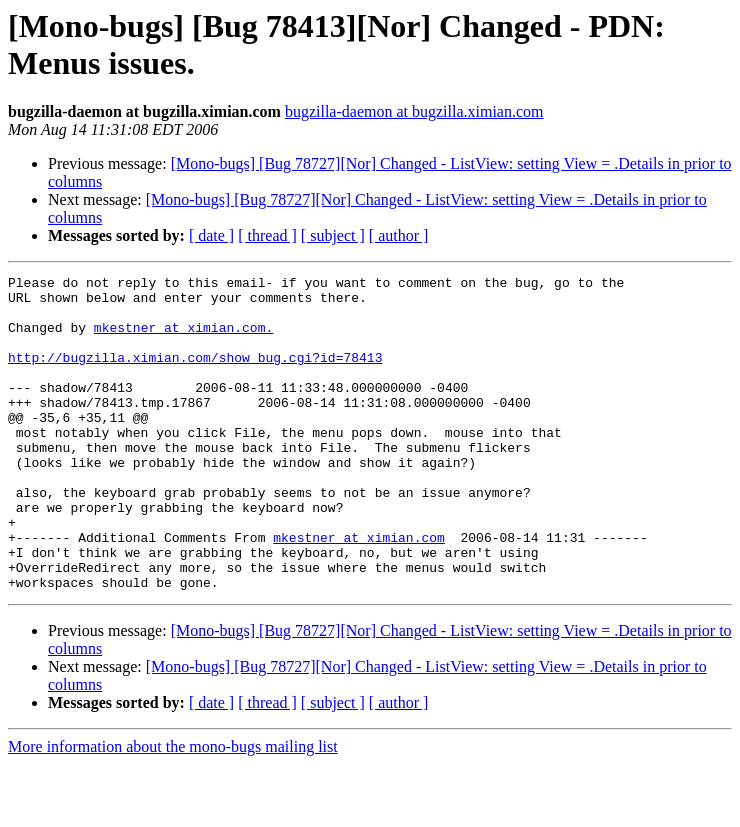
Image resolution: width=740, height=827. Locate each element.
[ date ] (211, 235)
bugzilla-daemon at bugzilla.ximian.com (414, 111)
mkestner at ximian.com (359, 591)
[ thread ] (267, 235)
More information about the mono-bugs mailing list (173, 809)
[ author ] (399, 235)
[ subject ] (333, 235)
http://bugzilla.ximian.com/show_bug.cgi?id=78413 (195, 375)
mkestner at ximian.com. (183, 339)
